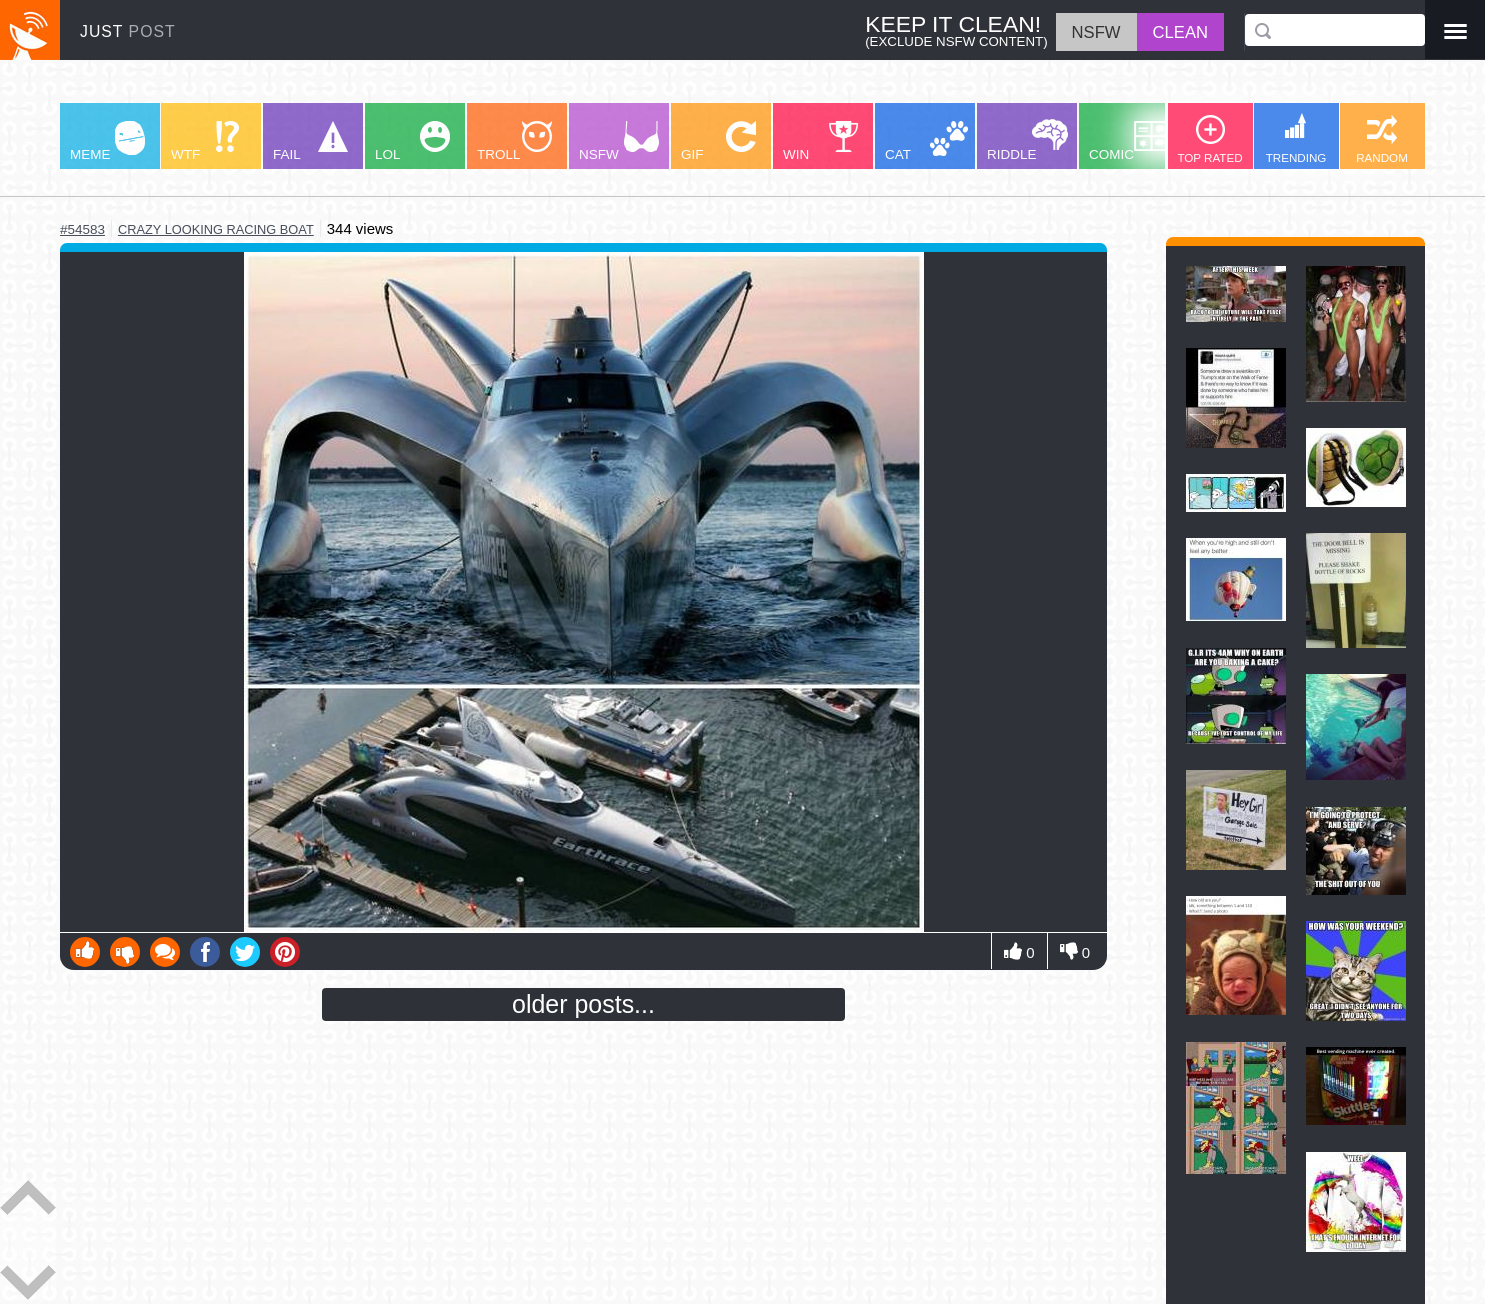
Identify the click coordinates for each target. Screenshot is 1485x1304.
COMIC (1129, 141)
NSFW (619, 141)
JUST (128, 31)
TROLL (514, 141)
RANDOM (1382, 139)
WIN (821, 141)
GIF (718, 141)
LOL (412, 141)
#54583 (82, 229)
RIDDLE (1027, 140)
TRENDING (1296, 138)
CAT (926, 141)
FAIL (310, 141)
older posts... (583, 1004)
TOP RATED (1209, 139)
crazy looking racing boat (216, 229)
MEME (107, 141)
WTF (205, 141)
